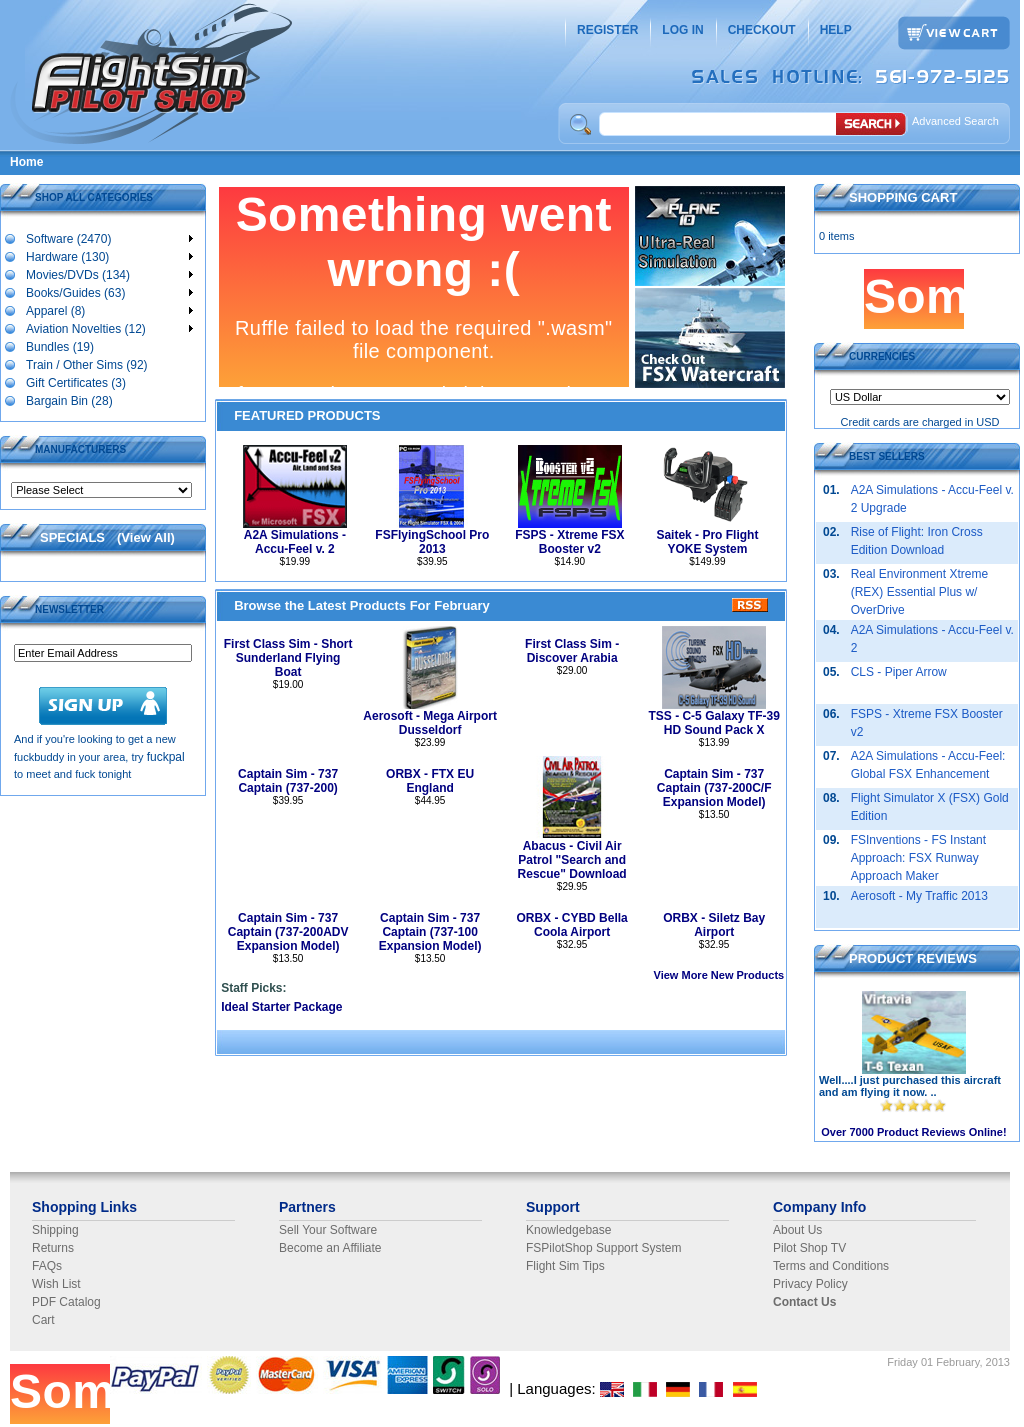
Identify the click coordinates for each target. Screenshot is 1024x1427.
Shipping (55, 1230)
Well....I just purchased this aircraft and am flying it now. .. (910, 1086)
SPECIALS (72, 537)
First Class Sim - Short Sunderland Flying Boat (288, 658)
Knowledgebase (568, 1230)
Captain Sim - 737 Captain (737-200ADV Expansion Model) (288, 932)
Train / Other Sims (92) (86, 364)
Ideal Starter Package (281, 1007)
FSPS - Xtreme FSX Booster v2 (569, 542)
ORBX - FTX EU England (430, 781)
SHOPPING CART (903, 197)
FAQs (47, 1266)
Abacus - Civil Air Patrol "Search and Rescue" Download (572, 860)
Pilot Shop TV (809, 1248)
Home (26, 162)
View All (145, 537)
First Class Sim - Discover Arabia (572, 651)
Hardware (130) (109, 256)
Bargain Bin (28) (69, 400)
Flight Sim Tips (565, 1266)
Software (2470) (109, 238)
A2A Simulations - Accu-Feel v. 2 (295, 542)
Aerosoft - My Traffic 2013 (919, 896)
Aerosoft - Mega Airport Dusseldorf (430, 723)
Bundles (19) (59, 346)
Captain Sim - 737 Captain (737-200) (288, 781)
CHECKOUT (762, 30)
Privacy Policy (810, 1284)
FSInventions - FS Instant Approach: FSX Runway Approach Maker (918, 858)
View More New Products (719, 975)
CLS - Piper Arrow (899, 672)
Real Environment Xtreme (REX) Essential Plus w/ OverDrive (919, 592)
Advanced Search (955, 121)
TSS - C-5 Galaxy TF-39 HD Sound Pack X (713, 723)
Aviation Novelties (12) (109, 328)
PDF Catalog (66, 1302)
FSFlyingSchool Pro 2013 (432, 542)
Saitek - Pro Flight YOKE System (707, 542)
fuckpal (166, 757)
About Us (797, 1230)
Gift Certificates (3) (75, 382)
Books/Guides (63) (109, 292)
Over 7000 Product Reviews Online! (913, 1132)
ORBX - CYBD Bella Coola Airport (571, 925)
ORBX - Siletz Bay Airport (714, 925)
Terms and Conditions (831, 1266)
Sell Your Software (328, 1230)
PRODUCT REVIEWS (913, 958)
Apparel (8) (109, 310)
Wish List (56, 1284)
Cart (43, 1320)
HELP (836, 30)
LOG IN (682, 30)
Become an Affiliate (330, 1248)
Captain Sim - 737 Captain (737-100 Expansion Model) (430, 932)
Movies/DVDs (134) (109, 274)
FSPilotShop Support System (603, 1248)
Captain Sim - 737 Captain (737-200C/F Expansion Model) (714, 788)
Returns (53, 1248)
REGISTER (607, 30)
